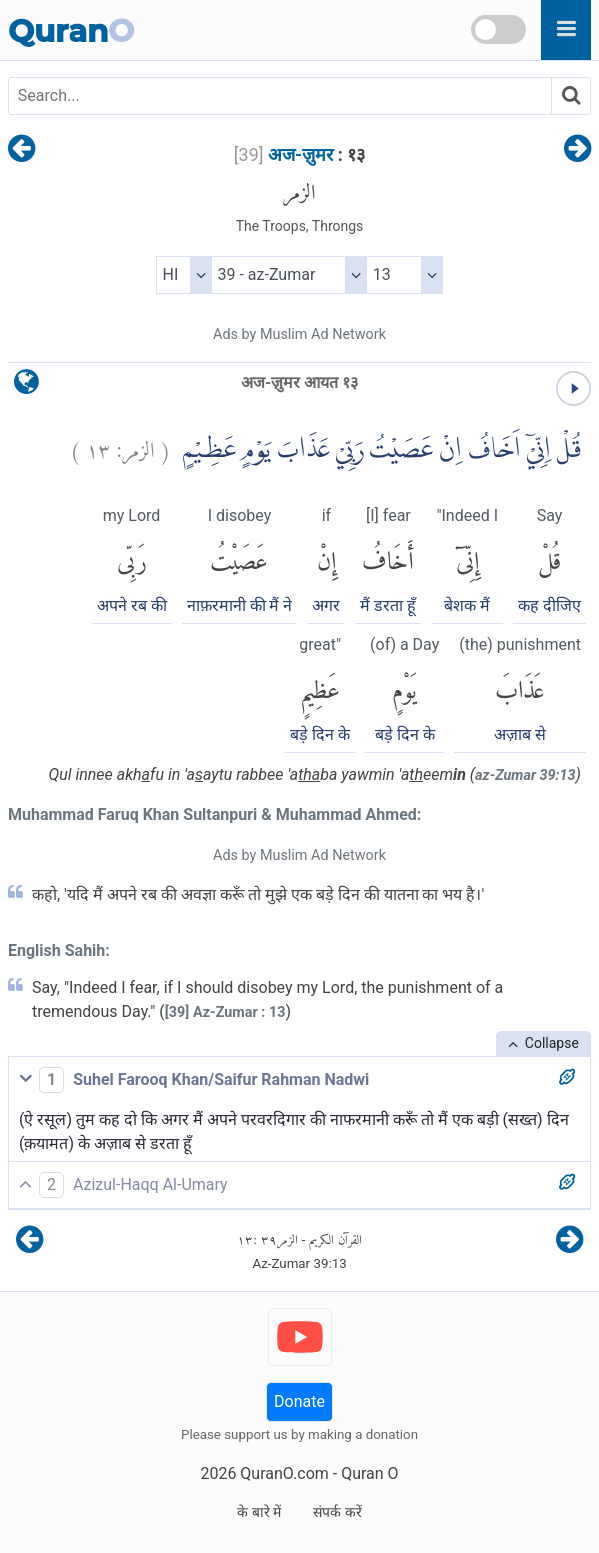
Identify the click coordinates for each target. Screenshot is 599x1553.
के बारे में (259, 1512)
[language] (26, 386)
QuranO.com (284, 1473)
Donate (299, 1401)
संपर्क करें (337, 1512)
